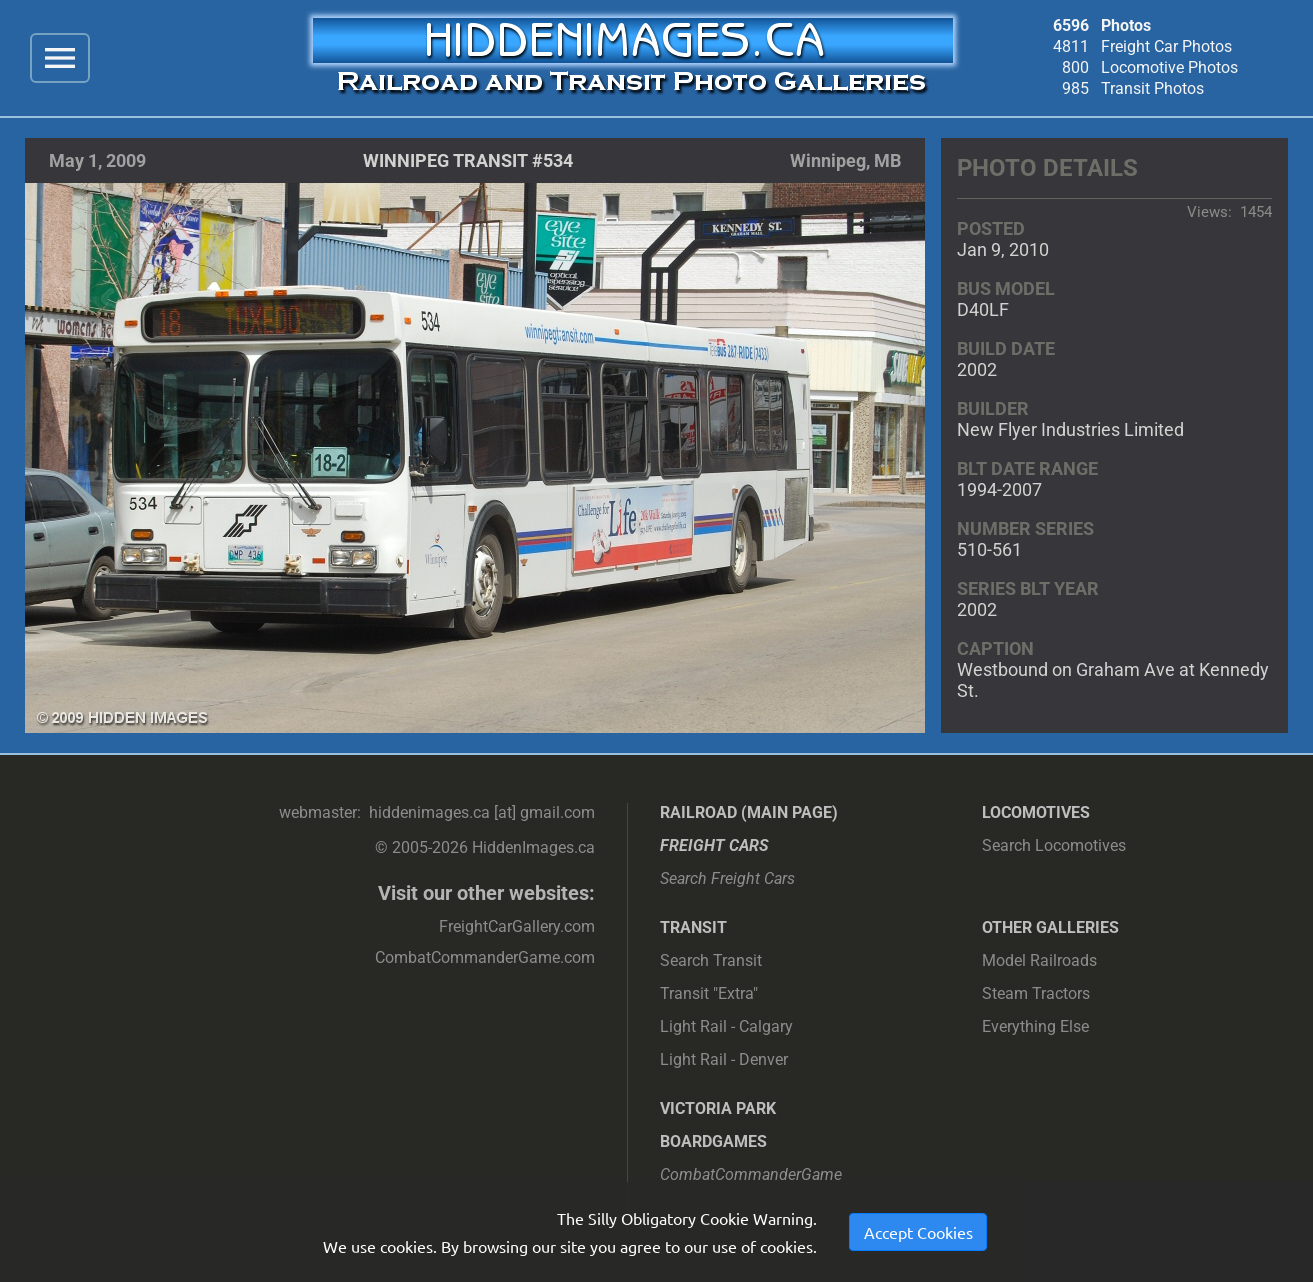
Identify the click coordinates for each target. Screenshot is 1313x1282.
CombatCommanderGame (751, 1174)
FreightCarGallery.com (517, 926)
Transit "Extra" (709, 993)
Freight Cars (714, 845)
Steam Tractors (1036, 993)
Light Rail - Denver (724, 1059)
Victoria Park (718, 1108)
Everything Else (1035, 1026)
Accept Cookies (918, 1232)
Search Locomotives (1054, 845)
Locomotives (1036, 812)
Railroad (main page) (749, 812)
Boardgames (713, 1141)
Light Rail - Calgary (726, 1026)
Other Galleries (1050, 927)
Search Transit (711, 960)
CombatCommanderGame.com (485, 957)
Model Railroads (1039, 960)
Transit (693, 927)
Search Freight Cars (727, 878)
